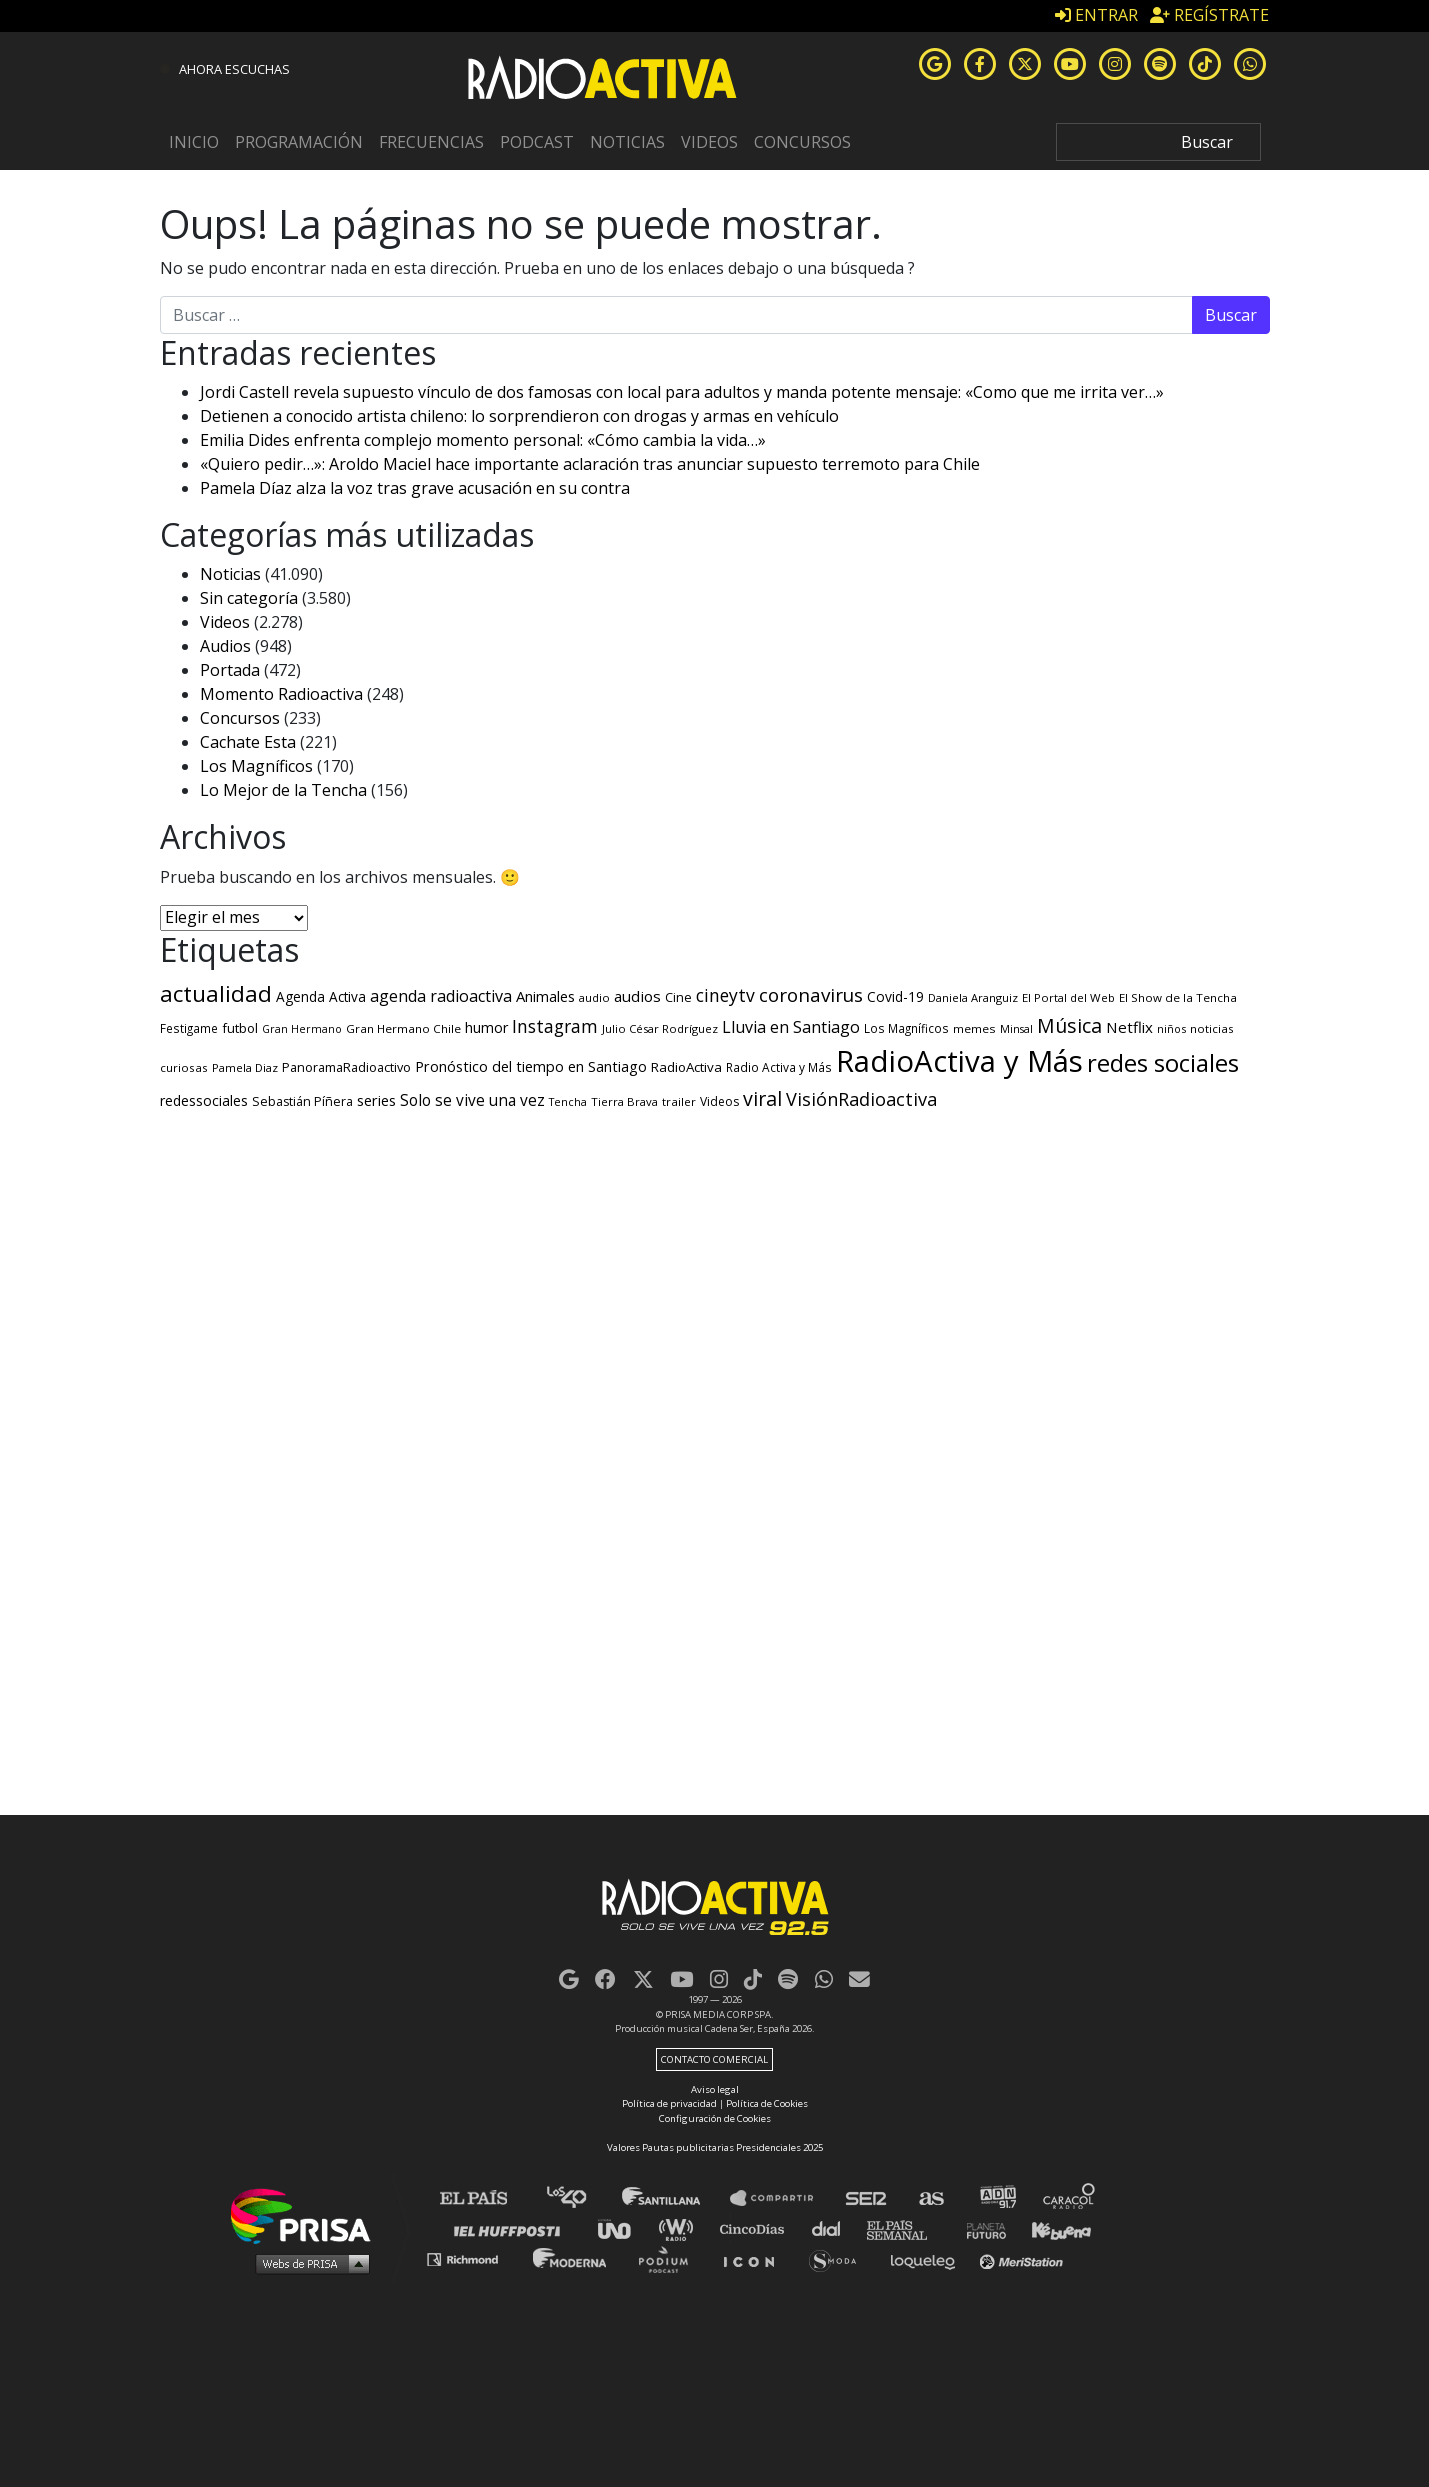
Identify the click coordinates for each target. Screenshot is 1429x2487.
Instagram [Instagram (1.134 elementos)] (555, 1026)
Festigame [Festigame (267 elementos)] (189, 1028)
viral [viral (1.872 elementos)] (762, 1098)
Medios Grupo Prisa (307, 2263)
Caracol (1070, 2198)
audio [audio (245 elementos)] (594, 997)
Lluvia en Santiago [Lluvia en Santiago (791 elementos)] (791, 1027)
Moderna (571, 2258)
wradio (680, 2228)
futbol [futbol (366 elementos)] (240, 1028)
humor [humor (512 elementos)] (486, 1027)
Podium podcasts (670, 2258)
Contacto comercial (714, 2059)
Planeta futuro (980, 2228)
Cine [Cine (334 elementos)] (678, 997)
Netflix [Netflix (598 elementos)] (1129, 1027)
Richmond (473, 2258)
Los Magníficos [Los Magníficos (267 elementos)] (906, 1028)
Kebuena (1052, 2228)
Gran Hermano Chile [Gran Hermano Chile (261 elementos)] (403, 1028)
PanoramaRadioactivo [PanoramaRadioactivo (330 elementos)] (346, 1067)
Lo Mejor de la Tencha (283, 790)
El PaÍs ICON (756, 2258)
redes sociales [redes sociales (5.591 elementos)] (1163, 1062)
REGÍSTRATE (1209, 15)
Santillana (675, 2198)
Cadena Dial (833, 2228)
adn (996, 2198)
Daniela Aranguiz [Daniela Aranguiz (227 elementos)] (973, 997)
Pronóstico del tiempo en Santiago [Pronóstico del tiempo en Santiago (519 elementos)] (531, 1066)
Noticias (627, 142)
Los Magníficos (256, 766)
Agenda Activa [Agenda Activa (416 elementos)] (321, 997)
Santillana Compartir (781, 2198)
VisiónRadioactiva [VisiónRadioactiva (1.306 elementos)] (861, 1099)
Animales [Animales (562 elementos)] (545, 996)
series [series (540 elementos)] (376, 1100)
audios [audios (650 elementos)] (637, 996)
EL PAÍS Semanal (906, 2228)
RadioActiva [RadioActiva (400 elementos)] (686, 1067)
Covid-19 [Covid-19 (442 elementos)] (895, 996)
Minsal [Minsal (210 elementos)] (1016, 1029)
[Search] (1158, 142)
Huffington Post (512, 2228)
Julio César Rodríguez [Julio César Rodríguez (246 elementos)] (660, 1028)
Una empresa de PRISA (308, 2214)
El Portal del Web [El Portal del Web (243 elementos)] (1068, 997)
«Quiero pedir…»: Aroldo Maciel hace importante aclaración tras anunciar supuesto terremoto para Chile (590, 464)
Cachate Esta (248, 742)
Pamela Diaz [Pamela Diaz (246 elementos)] (245, 1067)
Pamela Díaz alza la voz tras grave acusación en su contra (415, 488)
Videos (709, 142)
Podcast (537, 142)
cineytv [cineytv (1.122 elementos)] (725, 995)
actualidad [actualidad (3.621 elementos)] (216, 993)
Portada (230, 670)
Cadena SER (867, 2198)
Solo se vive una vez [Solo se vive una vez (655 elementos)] (472, 1100)
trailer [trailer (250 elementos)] (679, 1101)
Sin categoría (249, 598)
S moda (839, 2258)
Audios (225, 646)
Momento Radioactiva (281, 694)
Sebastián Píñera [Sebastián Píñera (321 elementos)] (302, 1101)
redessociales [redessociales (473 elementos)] (204, 1100)
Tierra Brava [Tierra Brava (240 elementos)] (624, 1101)
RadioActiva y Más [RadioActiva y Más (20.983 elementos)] (959, 1061)
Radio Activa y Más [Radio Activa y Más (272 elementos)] (779, 1067)
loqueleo (928, 2258)
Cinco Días (757, 2228)
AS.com (930, 2198)
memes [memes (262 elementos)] (974, 1028)
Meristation (1024, 2258)
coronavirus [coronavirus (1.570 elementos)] (811, 995)
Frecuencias (431, 142)
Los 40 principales (581, 2198)
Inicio (194, 142)
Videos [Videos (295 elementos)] (719, 1101)
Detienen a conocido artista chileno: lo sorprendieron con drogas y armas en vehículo (519, 416)
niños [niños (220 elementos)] (1171, 1028)
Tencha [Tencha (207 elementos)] (568, 1102)
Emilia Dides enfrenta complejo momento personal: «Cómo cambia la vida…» (483, 440)
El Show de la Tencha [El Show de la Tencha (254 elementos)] (1178, 997)
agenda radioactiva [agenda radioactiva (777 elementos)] (441, 996)
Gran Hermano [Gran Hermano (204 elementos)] (302, 1029)
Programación (299, 142)
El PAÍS (485, 2198)
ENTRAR (1096, 15)
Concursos (802, 142)
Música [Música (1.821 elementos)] (1069, 1025)
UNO (623, 2228)
